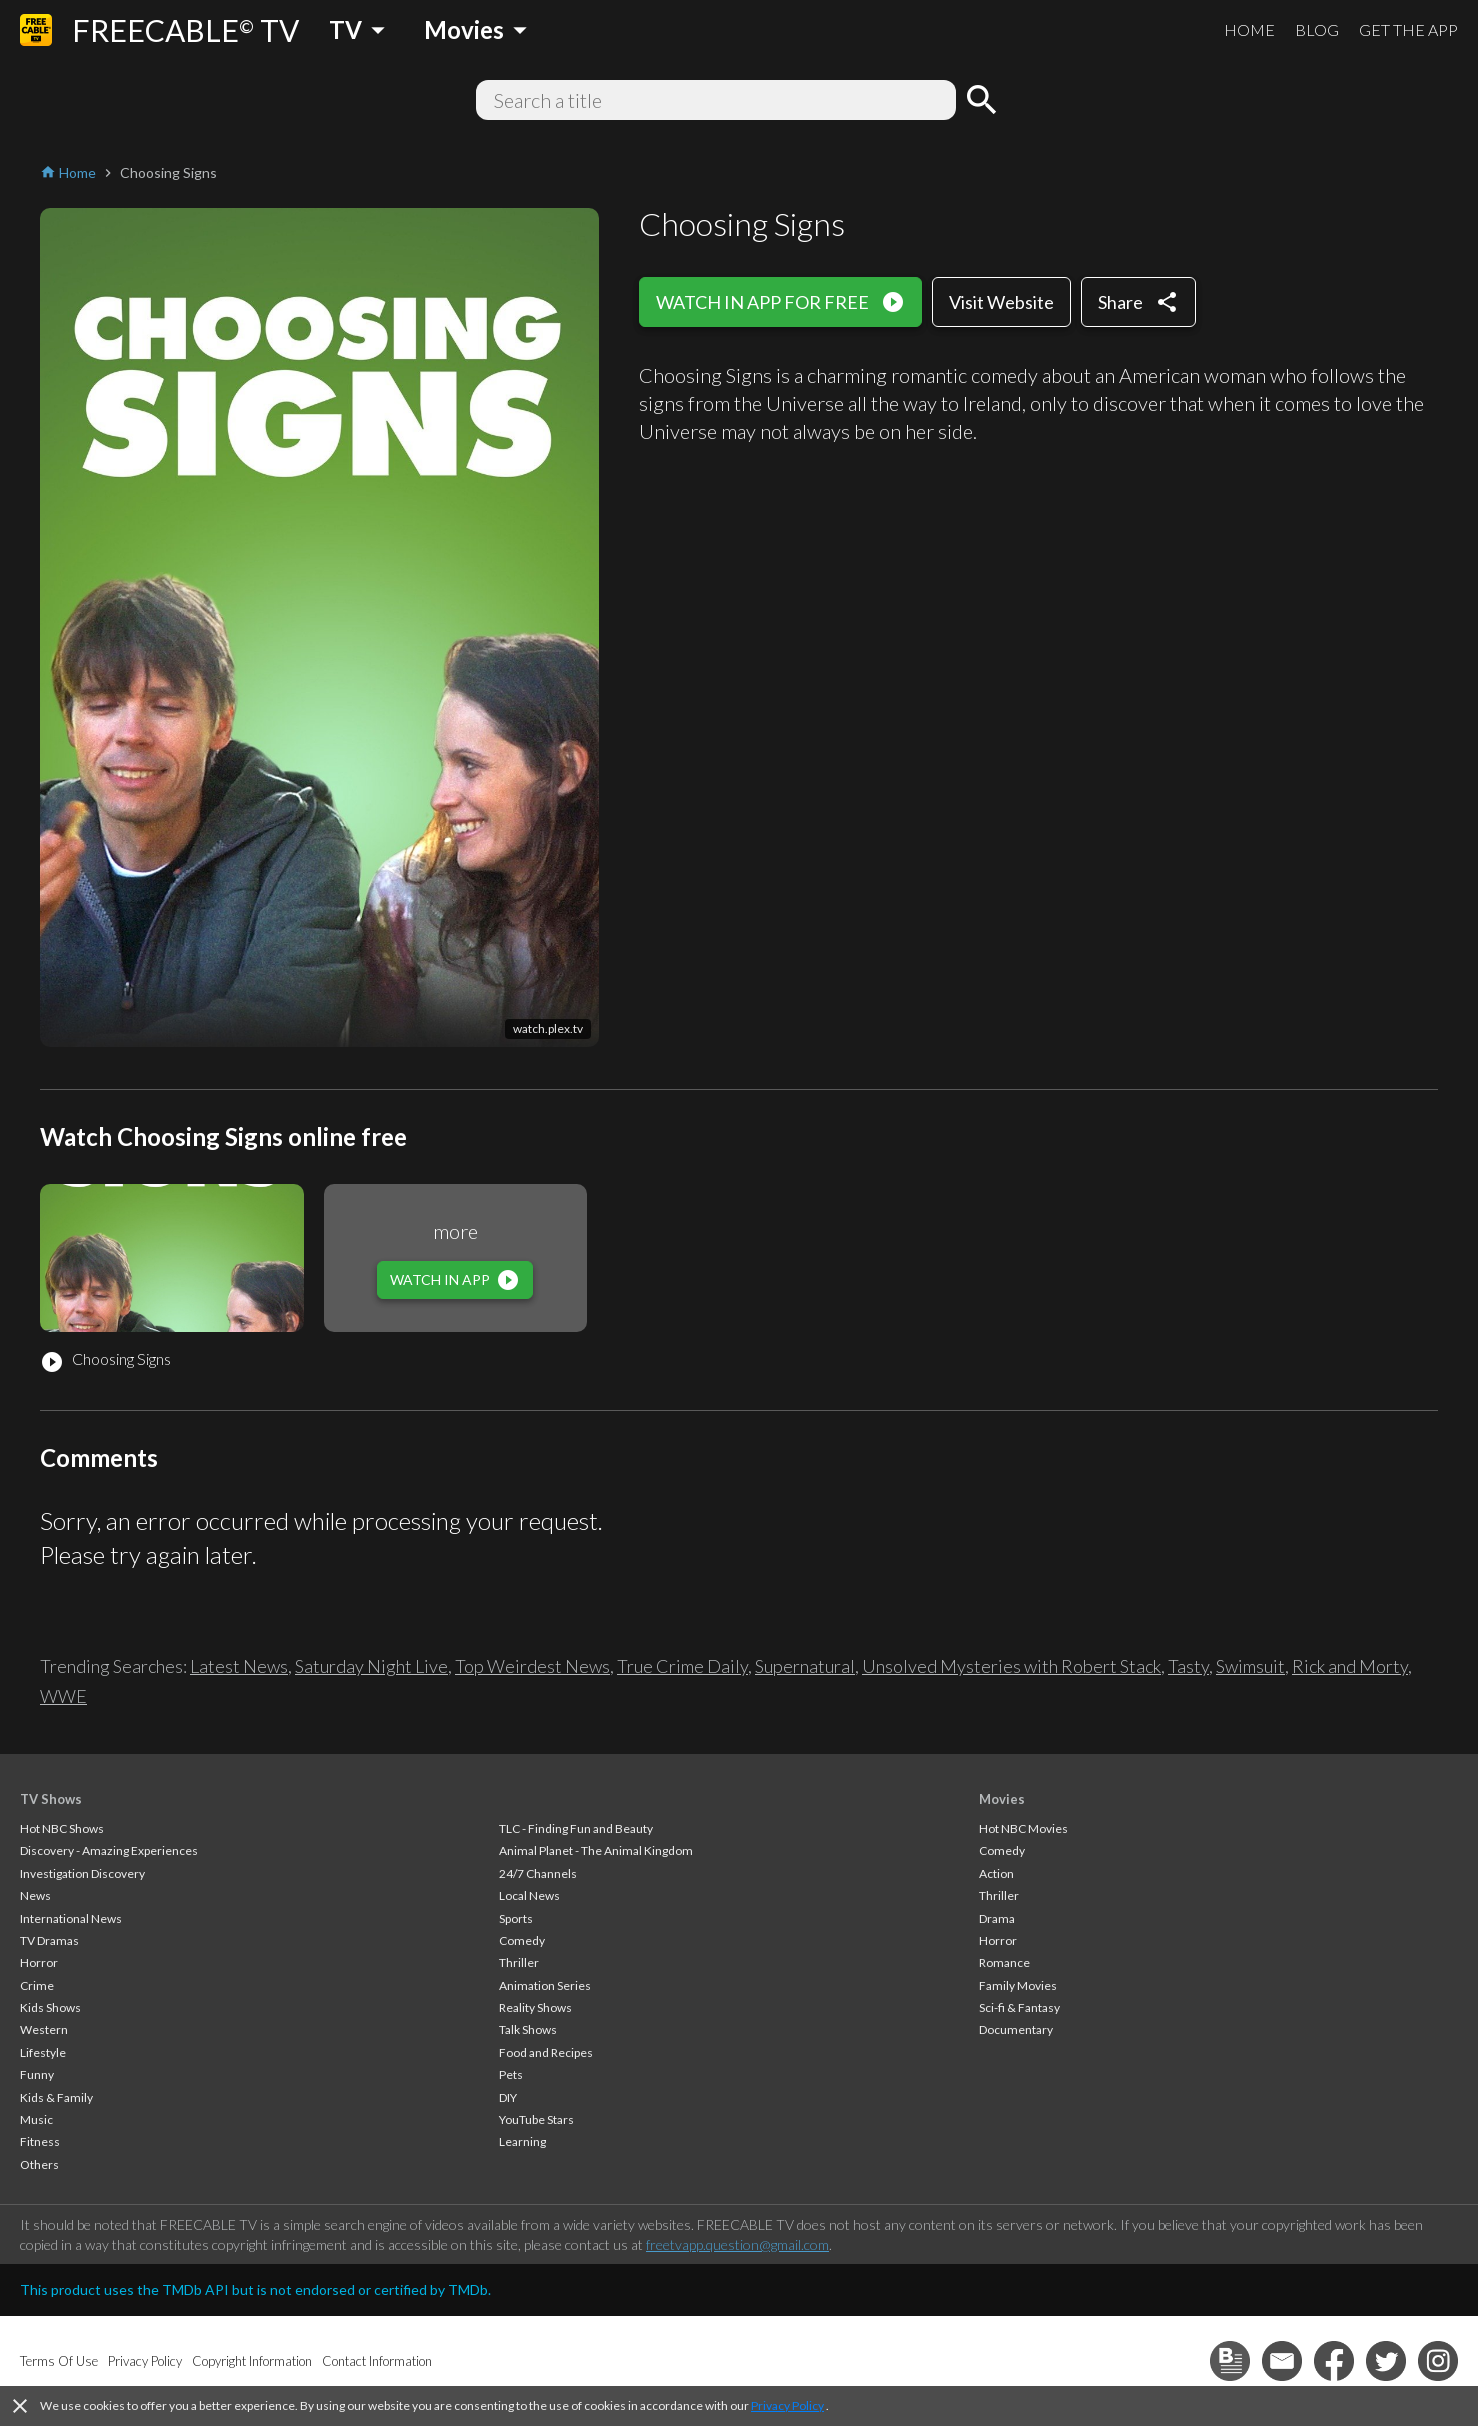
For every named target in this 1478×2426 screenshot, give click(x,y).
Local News (529, 1895)
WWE (63, 1696)
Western (44, 2029)
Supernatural (805, 1666)
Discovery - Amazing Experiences (109, 1850)
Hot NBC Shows (62, 1828)
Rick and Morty (1350, 1666)
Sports (516, 1918)
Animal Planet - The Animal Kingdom (596, 1850)
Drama (997, 1918)
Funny (37, 2074)
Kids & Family (56, 2097)
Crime (37, 1985)
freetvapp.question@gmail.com (737, 2244)
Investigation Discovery (82, 1873)
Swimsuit (1250, 1666)
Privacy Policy (787, 2405)
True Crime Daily (682, 1666)
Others (39, 2164)
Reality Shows (535, 2007)
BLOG (1317, 29)
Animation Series (545, 1985)
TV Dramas (49, 1940)
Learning (522, 2141)
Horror (39, 1962)
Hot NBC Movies (1023, 1828)
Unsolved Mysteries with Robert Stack (1011, 1666)
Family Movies (1018, 1985)
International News (71, 1918)
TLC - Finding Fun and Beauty (576, 1828)
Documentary (1016, 2029)
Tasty (1188, 1666)
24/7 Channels (538, 1873)
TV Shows (51, 1799)
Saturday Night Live (371, 1666)
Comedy (522, 1940)
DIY (508, 2097)
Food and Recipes (546, 2052)
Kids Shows (50, 2007)
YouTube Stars (536, 2119)
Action (996, 1873)
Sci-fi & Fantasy (1019, 2007)
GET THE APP (1408, 29)
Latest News (239, 1666)
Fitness (40, 2141)
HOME (1249, 29)
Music (36, 2119)
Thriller (519, 1962)
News (35, 1895)
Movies (1002, 1799)
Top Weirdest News (532, 1666)
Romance (1004, 1962)
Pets (511, 2074)
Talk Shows (528, 2029)
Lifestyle (43, 2052)
